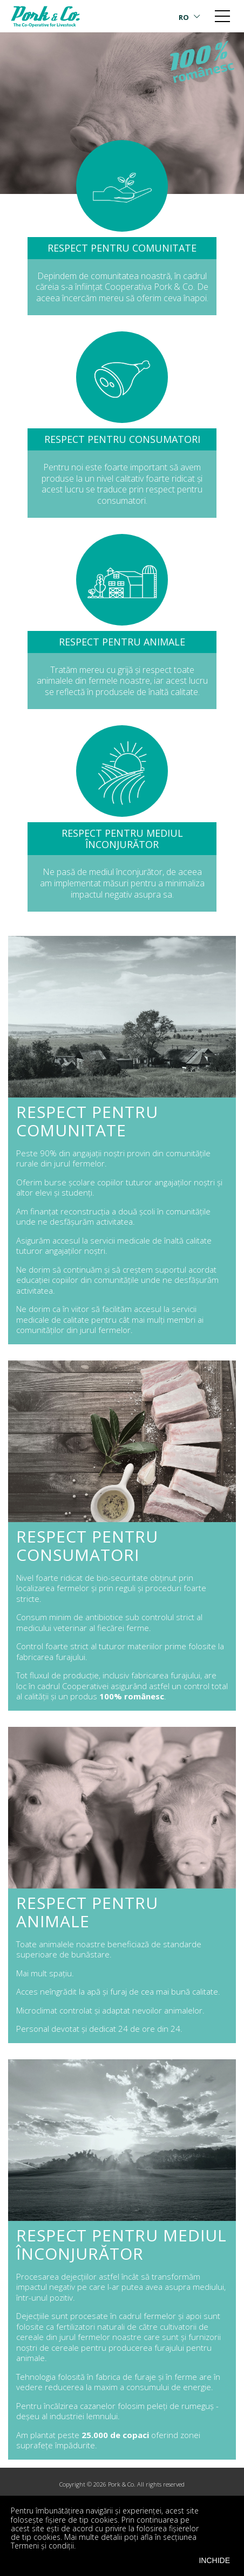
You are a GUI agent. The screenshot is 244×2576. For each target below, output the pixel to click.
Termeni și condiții (42, 2545)
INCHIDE (214, 2560)
